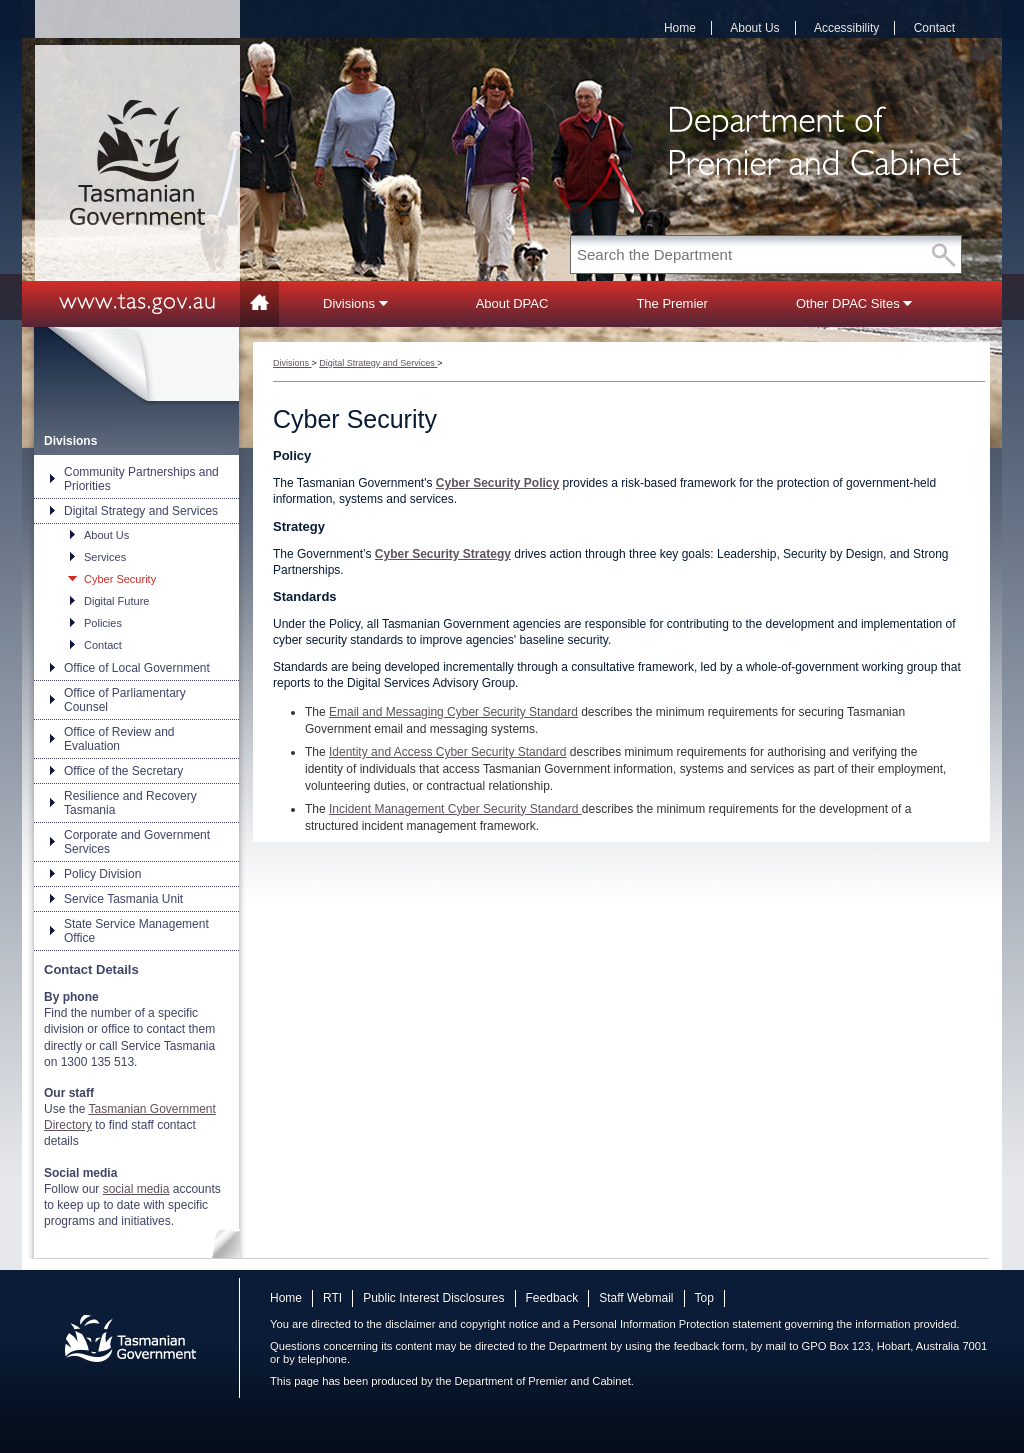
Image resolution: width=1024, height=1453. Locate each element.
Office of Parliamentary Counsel (125, 700)
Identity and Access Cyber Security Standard (447, 752)
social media (136, 1189)
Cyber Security (120, 579)
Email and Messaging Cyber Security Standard (453, 712)
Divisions (355, 303)
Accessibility (846, 28)
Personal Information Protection (651, 1324)
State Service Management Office (136, 931)
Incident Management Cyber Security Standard (455, 809)
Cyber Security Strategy (443, 554)
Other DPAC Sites (854, 303)
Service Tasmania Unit (123, 899)
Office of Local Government (137, 668)
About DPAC (512, 303)
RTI (332, 1298)
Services (105, 557)
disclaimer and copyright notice (461, 1324)
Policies (103, 623)
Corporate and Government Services (137, 842)
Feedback (552, 1298)
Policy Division (102, 874)
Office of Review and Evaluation (119, 739)
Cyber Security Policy (497, 483)
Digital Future (116, 601)
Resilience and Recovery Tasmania (130, 803)
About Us (754, 28)
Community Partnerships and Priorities (141, 479)
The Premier (672, 303)
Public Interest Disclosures (433, 1298)
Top (704, 1298)
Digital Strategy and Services (141, 511)
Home (680, 28)
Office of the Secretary (123, 771)
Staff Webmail (636, 1298)
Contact (934, 28)
